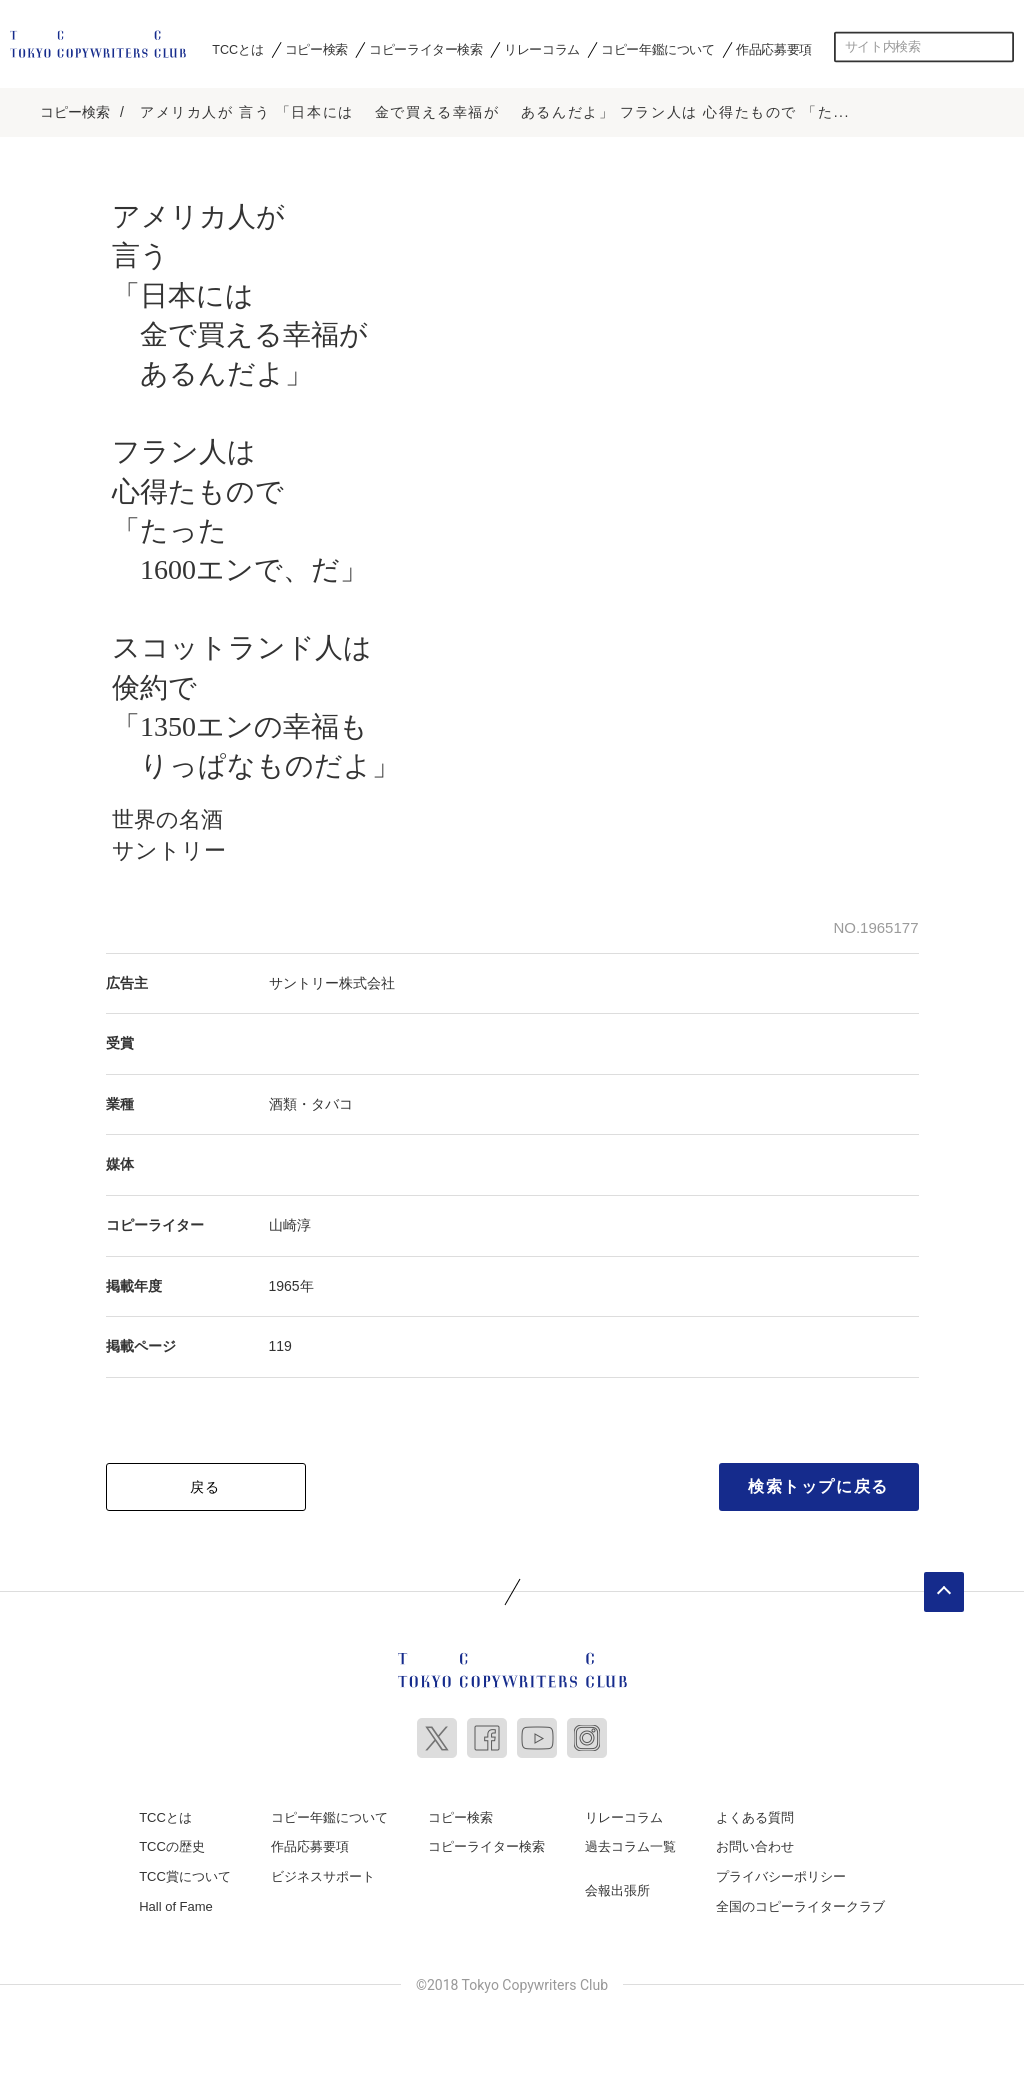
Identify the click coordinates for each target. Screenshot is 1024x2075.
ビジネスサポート (323, 1875)
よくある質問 (755, 1816)
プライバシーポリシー (781, 1875)
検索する (999, 47)
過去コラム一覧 (630, 1845)
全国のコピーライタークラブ (800, 1905)
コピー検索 (316, 49)
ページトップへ (944, 1591)
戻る (205, 1486)
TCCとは (237, 49)
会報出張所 (617, 1889)
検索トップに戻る (818, 1485)
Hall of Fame (176, 1905)
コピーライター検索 (425, 49)
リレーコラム (542, 49)
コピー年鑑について (657, 49)
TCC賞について (185, 1875)
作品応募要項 (774, 49)
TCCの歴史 (172, 1845)
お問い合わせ (755, 1845)
